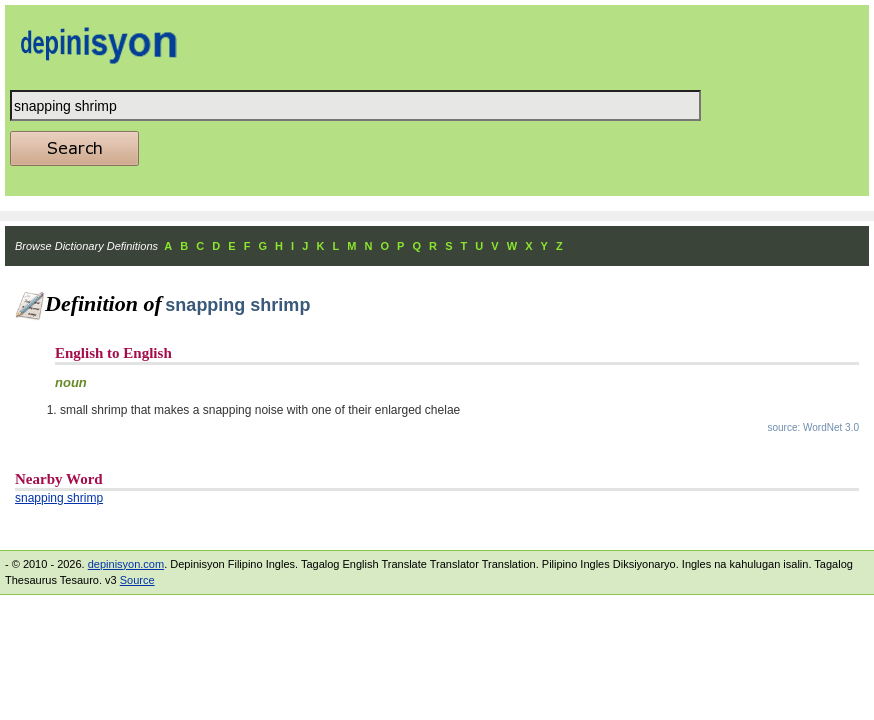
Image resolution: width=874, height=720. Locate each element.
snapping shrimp (59, 498)
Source (137, 580)
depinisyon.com (126, 564)
